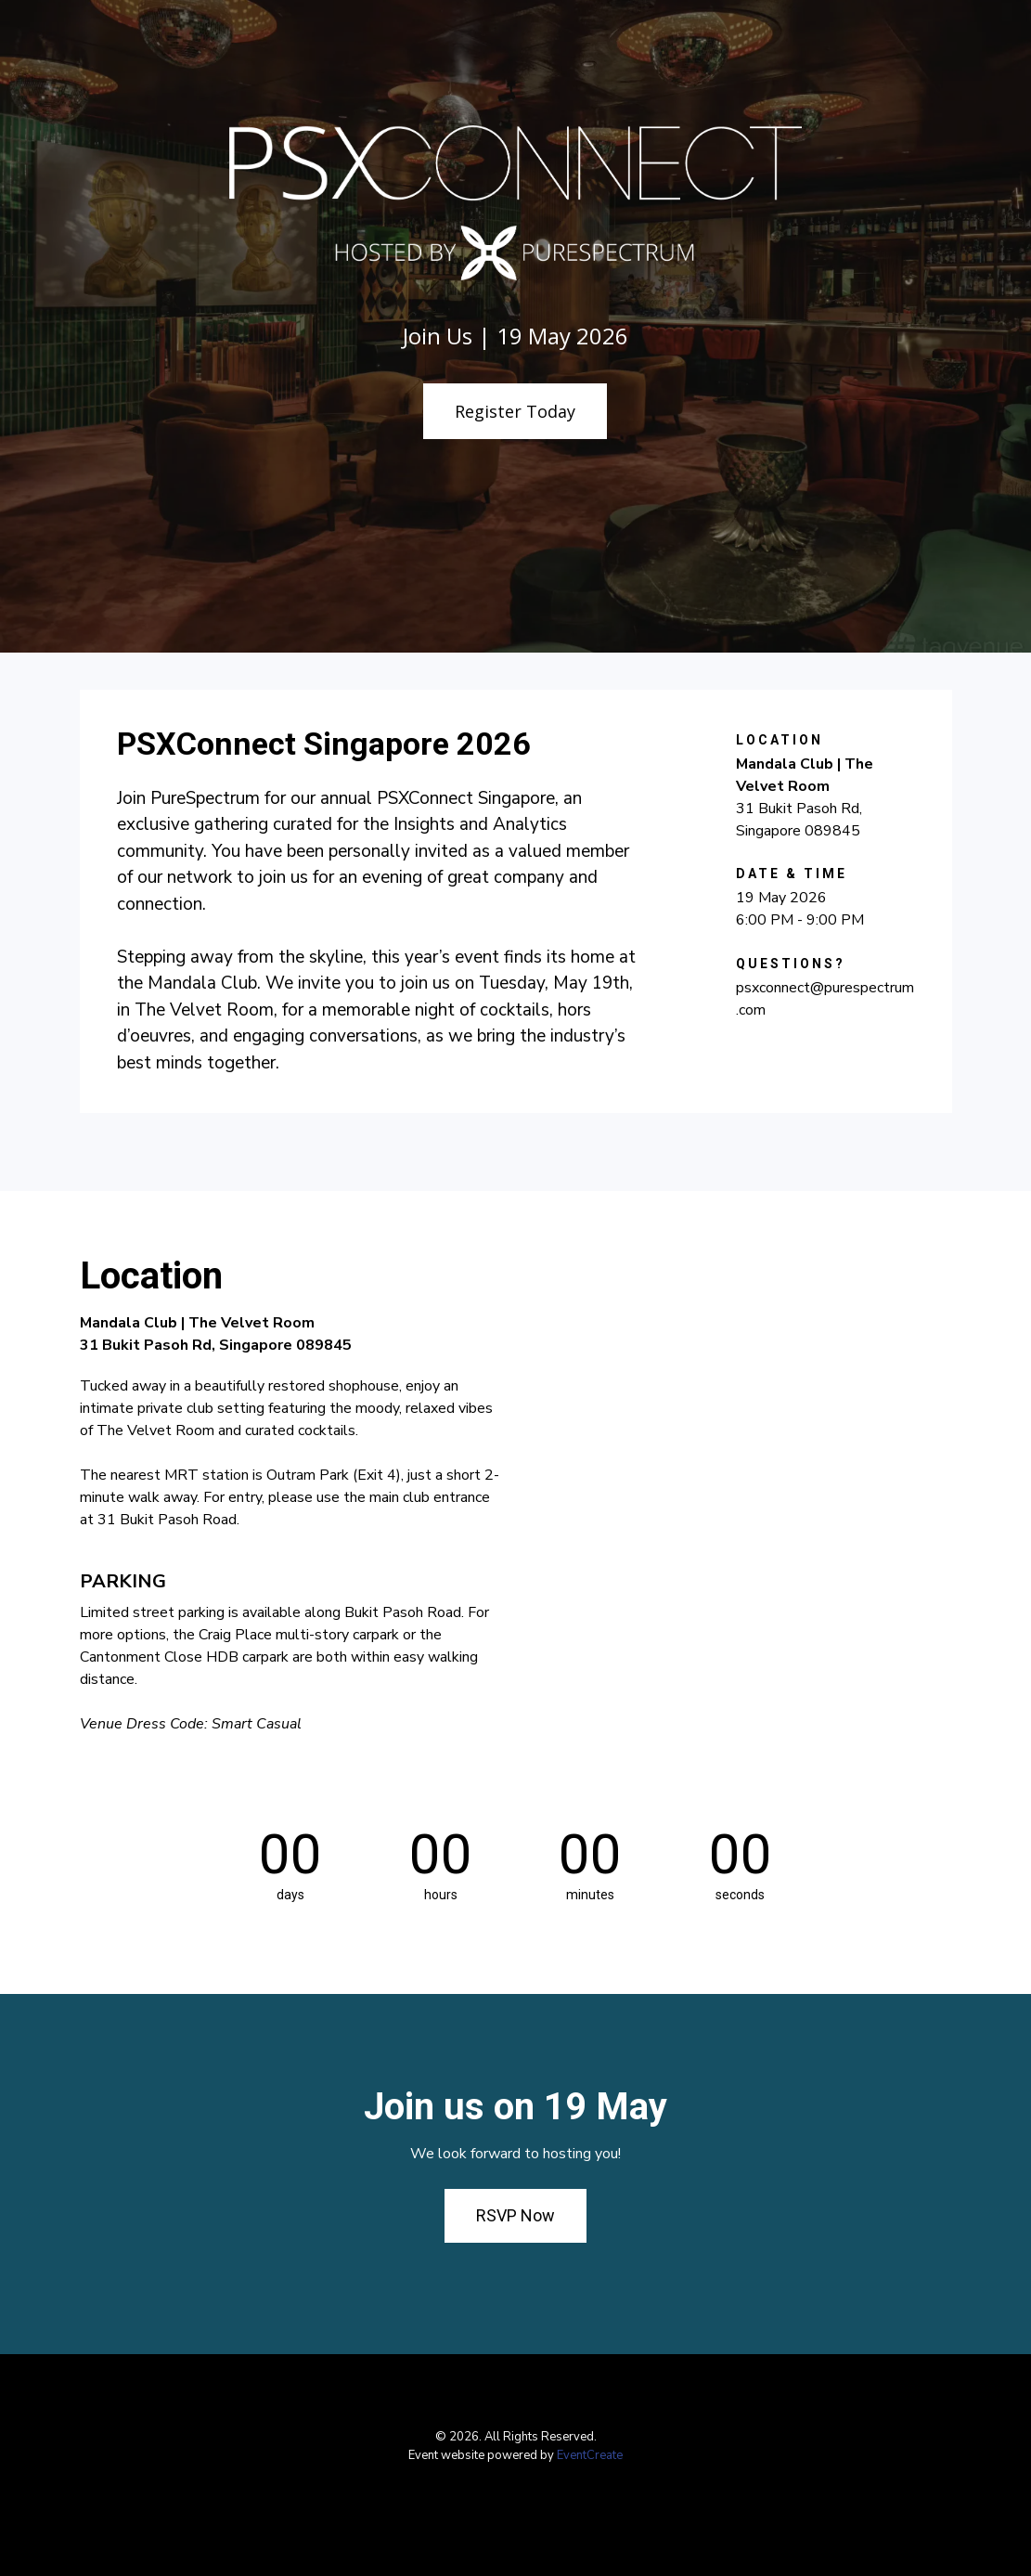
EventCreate (590, 2455)
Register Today (515, 411)
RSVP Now (515, 2215)
